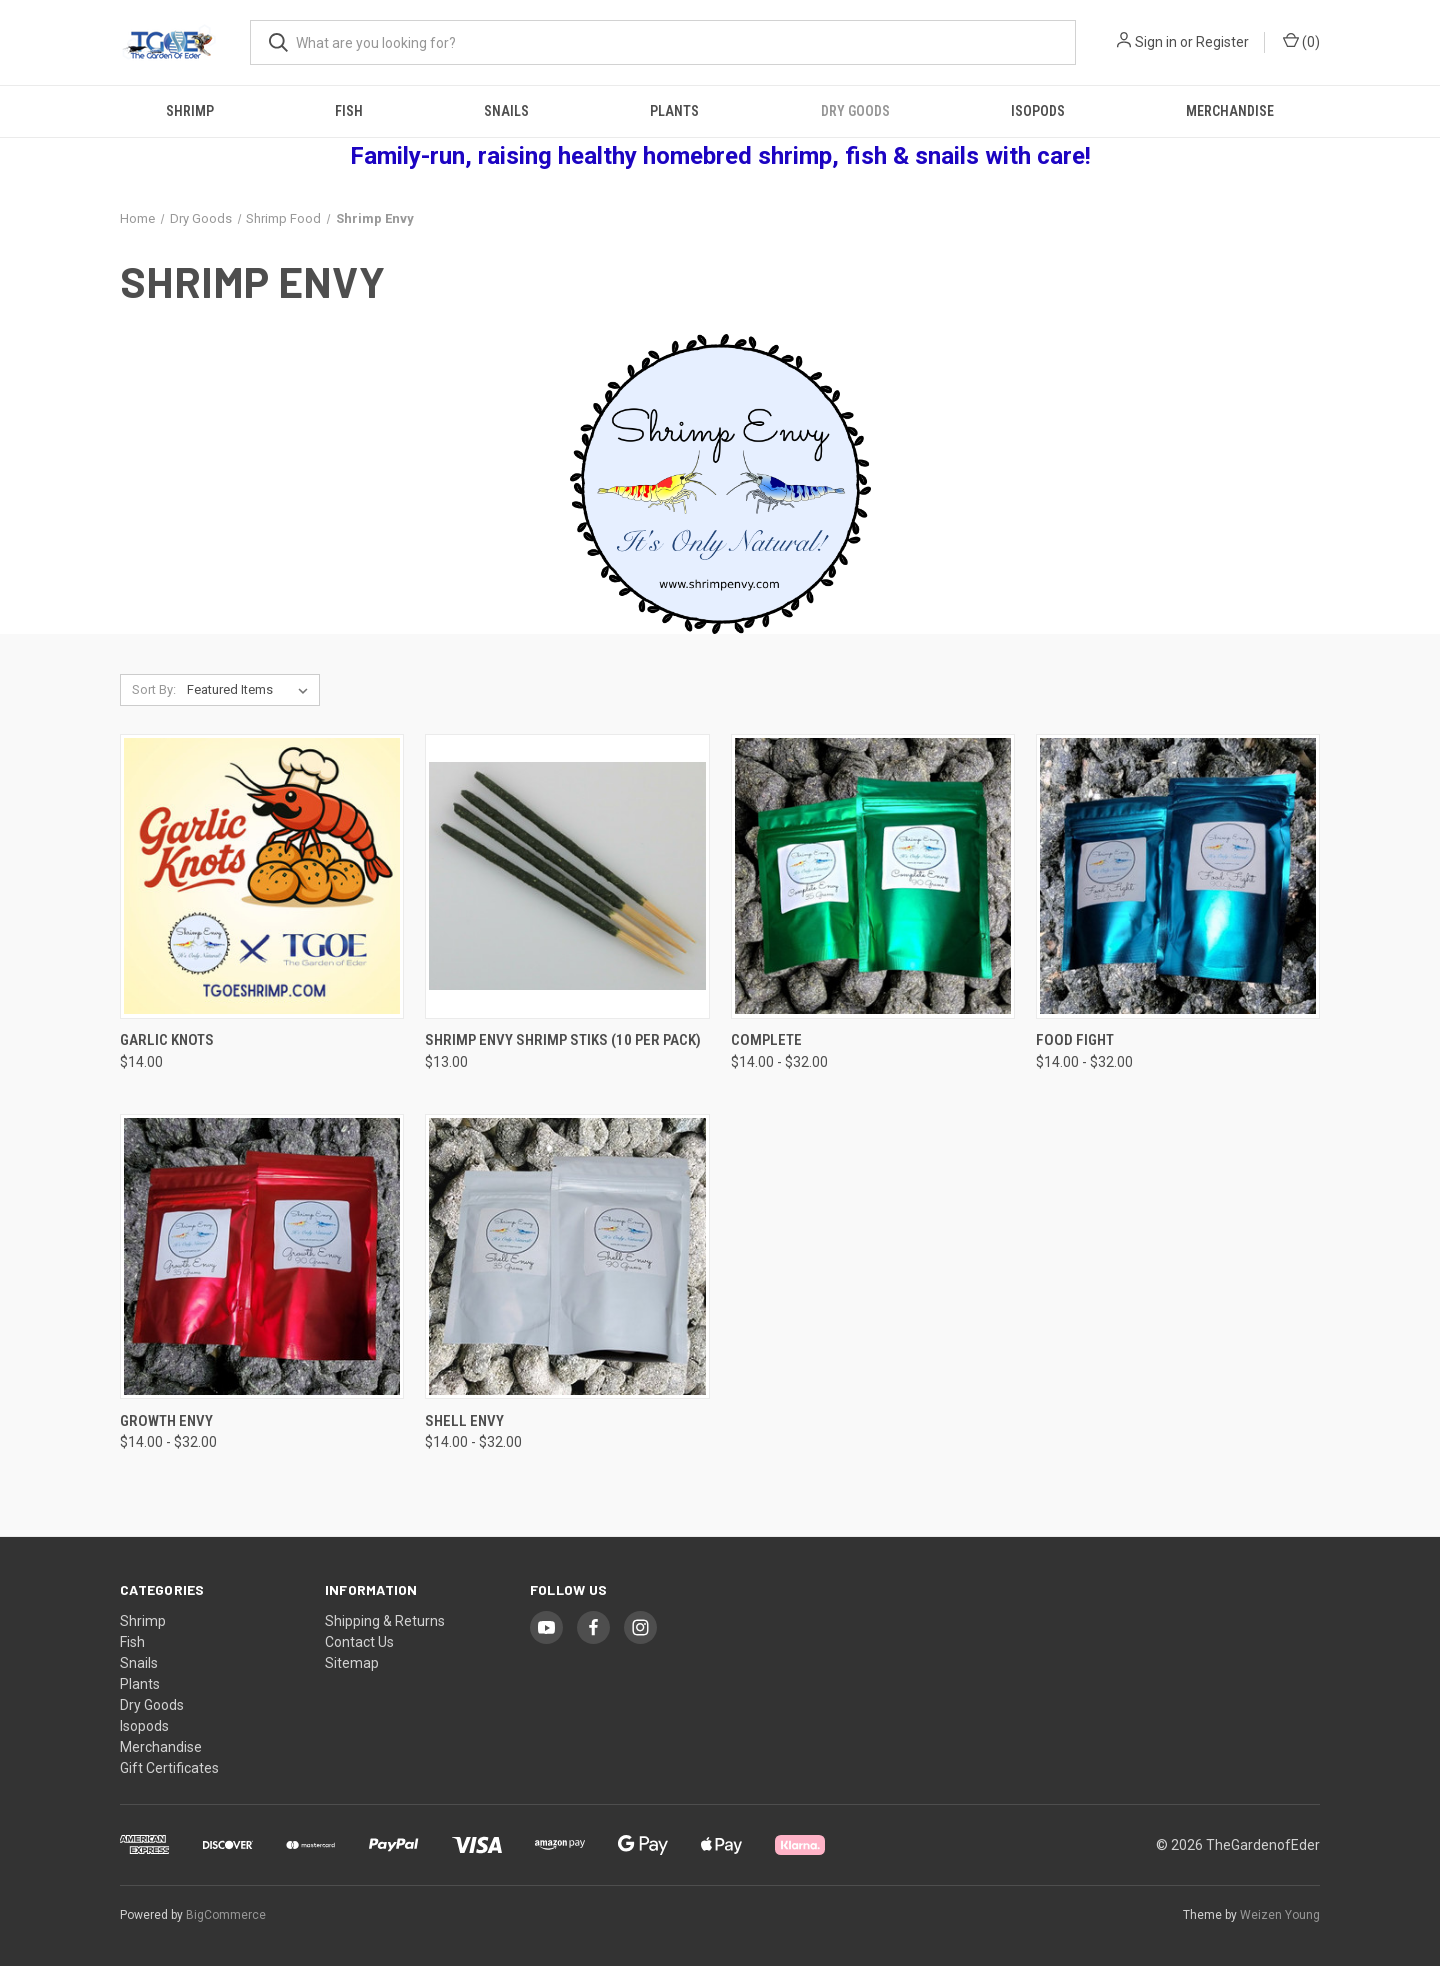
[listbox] (251, 690)
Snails (506, 111)
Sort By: (154, 689)
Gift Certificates (169, 1768)
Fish (349, 111)
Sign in (1156, 42)
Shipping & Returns (385, 1621)
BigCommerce (226, 1915)
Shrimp (190, 111)
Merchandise (1230, 111)
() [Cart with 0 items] (1301, 41)
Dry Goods (855, 111)
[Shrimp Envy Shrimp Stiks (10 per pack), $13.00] (567, 876)
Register (1222, 42)
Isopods (1038, 111)
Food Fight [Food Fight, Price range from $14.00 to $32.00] (1075, 1040)
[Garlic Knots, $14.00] (262, 876)
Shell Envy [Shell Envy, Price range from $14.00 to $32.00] (464, 1421)
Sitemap (352, 1663)
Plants (674, 111)
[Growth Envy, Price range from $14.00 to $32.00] (262, 1256)
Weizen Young (1280, 1915)
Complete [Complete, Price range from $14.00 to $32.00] (766, 1040)
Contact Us (359, 1642)
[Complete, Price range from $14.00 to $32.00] (873, 876)
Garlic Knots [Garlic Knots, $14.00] (167, 1040)
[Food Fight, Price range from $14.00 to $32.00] (1178, 876)
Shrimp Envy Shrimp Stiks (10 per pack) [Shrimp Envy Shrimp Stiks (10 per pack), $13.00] (563, 1040)
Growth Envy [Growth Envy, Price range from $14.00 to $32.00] (166, 1421)
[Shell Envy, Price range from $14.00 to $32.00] (567, 1256)
